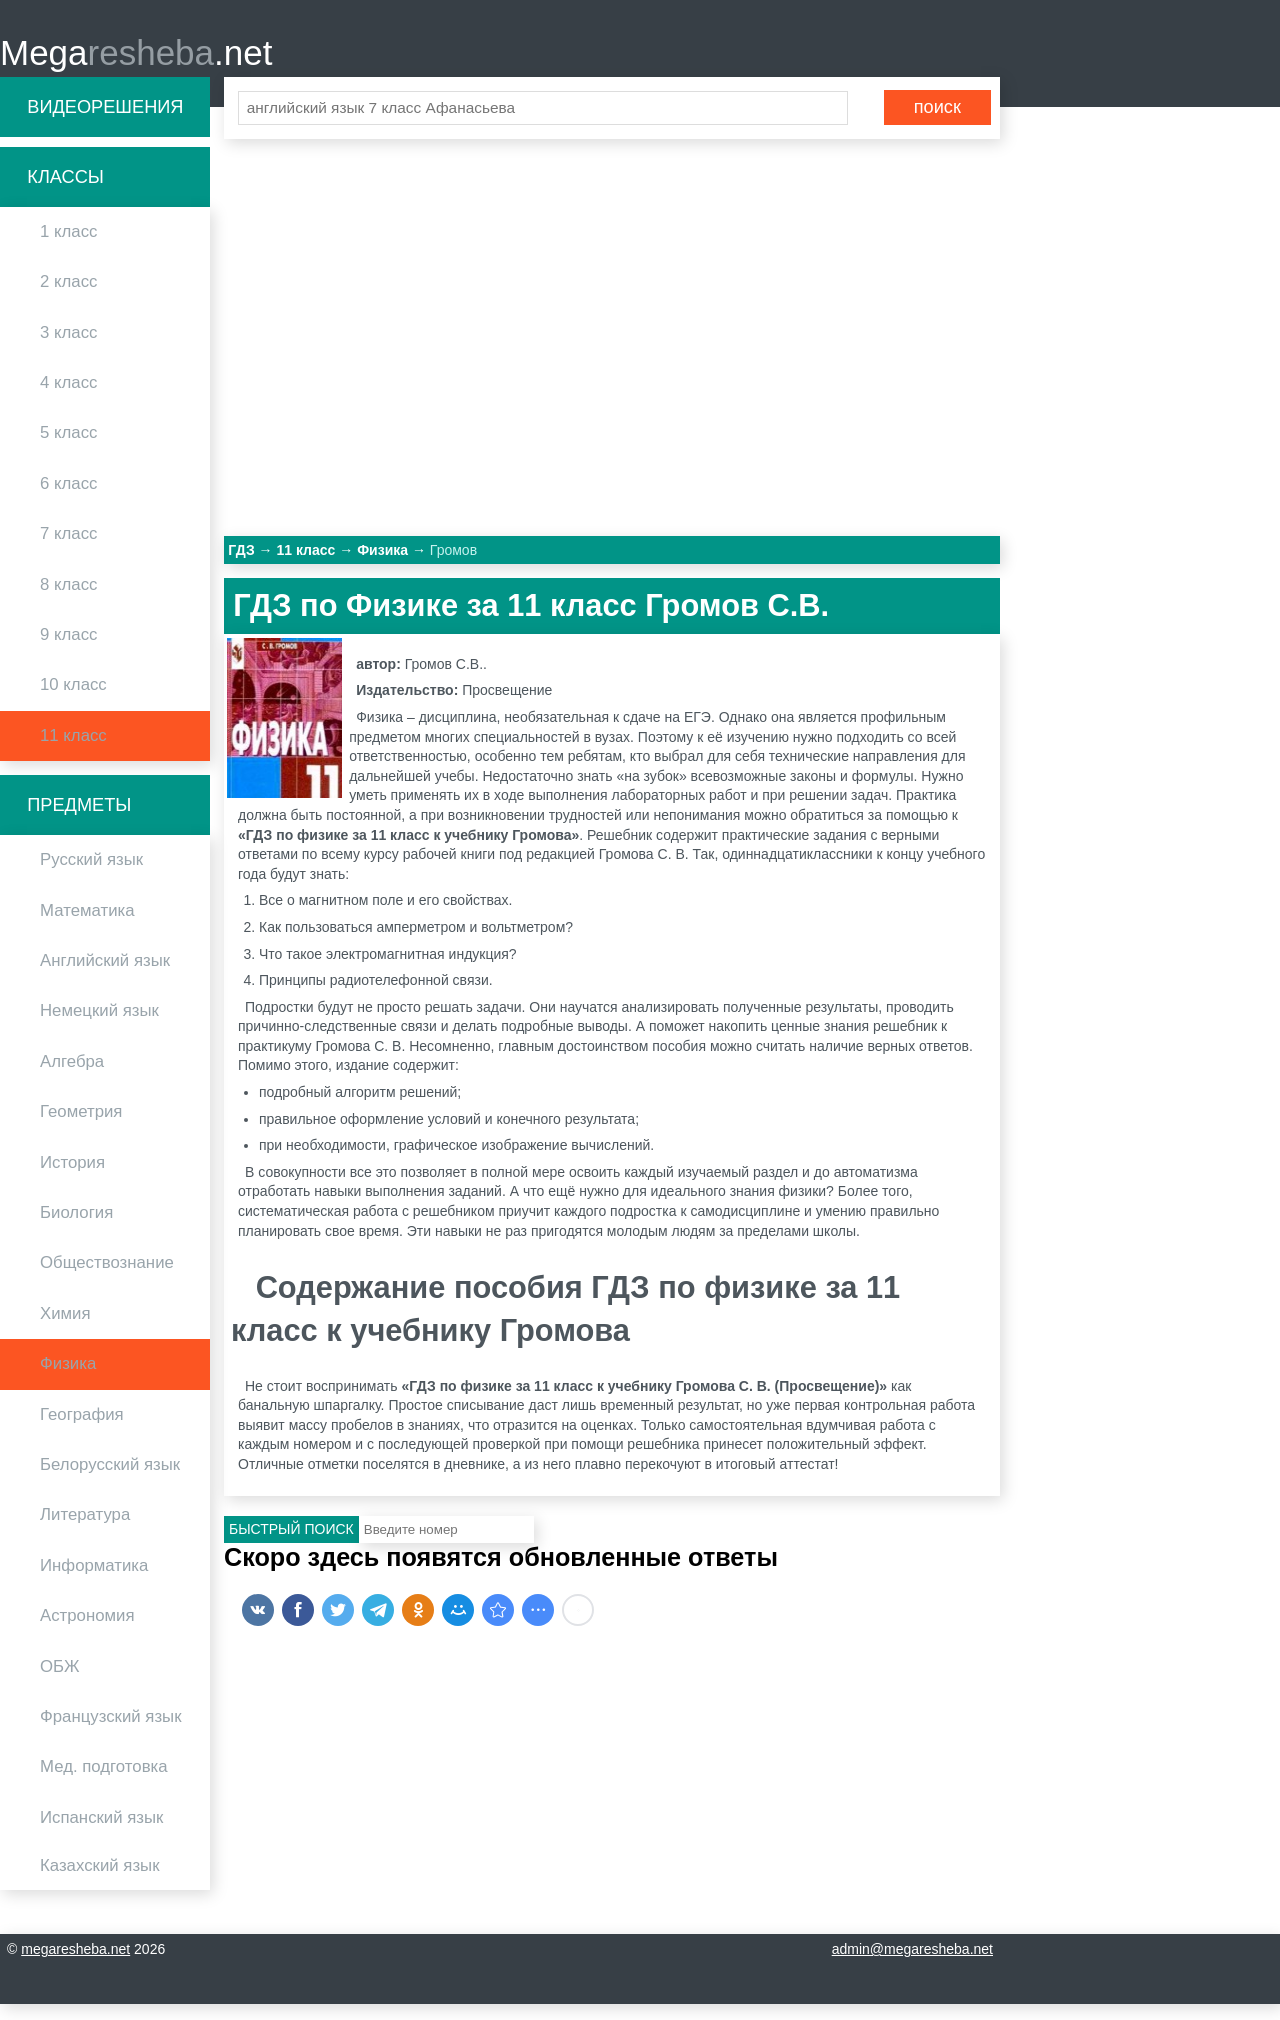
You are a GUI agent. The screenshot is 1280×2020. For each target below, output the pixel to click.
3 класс (68, 347)
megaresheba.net (75, 1965)
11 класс (73, 750)
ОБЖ (60, 1681)
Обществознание (107, 1278)
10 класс (73, 700)
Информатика (94, 1580)
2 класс (68, 297)
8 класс (68, 599)
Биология (76, 1228)
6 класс (68, 498)
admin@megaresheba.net (912, 1965)
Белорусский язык (110, 1480)
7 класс (68, 549)
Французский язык (111, 1731)
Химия (65, 1328)
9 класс (68, 650)
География (82, 1429)
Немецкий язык (99, 1026)
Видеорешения (105, 122)
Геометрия (81, 1127)
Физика (68, 1379)
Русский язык (91, 875)
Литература (85, 1530)
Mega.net (136, 60)
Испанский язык (101, 1832)
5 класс (68, 448)
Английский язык (105, 976)
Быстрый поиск (291, 1545)
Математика (87, 925)
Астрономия (87, 1631)
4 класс (68, 398)
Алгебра (72, 1076)
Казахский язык (99, 1881)
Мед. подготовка (104, 1782)
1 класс (68, 247)
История (72, 1177)
